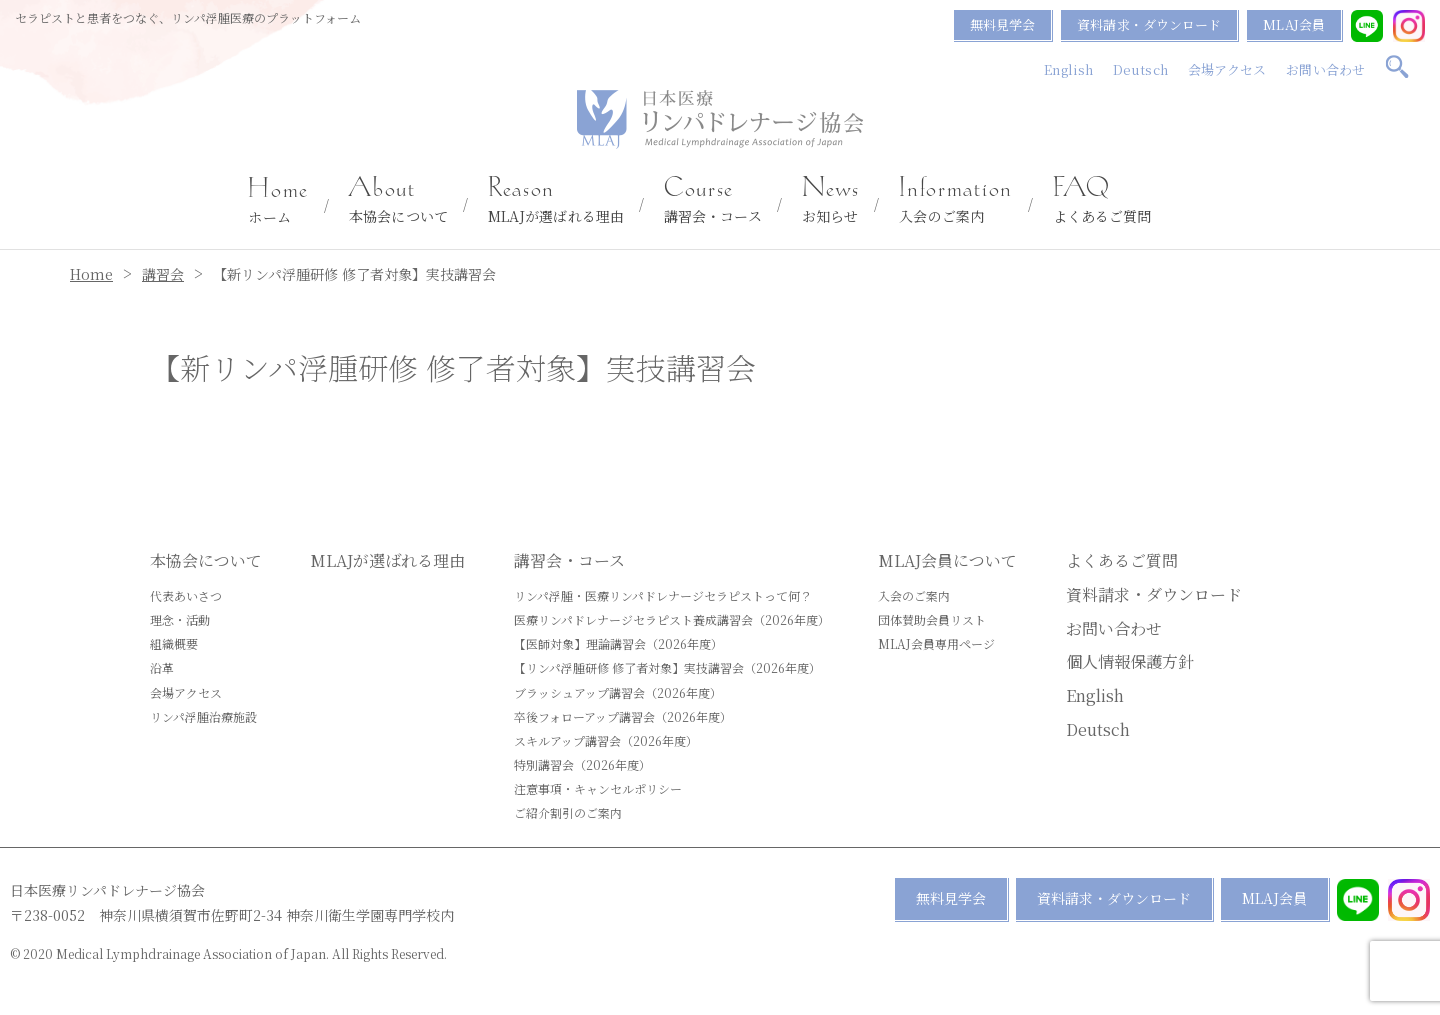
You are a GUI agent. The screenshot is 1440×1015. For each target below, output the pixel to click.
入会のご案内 (955, 201)
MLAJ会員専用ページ (936, 643)
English (1068, 69)
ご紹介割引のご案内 (568, 812)
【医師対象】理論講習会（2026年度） (618, 643)
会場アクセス (1227, 69)
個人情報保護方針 (1130, 661)
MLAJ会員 (1294, 24)
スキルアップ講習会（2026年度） (606, 740)
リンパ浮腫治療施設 (203, 716)
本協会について (398, 201)
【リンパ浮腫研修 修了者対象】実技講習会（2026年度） (667, 667)
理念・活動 (180, 619)
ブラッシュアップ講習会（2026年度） (618, 692)
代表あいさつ (186, 595)
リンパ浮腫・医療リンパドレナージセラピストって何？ (663, 595)
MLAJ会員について (947, 560)
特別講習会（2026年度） (582, 764)
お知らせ (831, 201)
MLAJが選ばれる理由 (556, 201)
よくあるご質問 (1102, 201)
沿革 (162, 667)
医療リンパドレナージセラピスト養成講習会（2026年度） (672, 619)
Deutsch (1140, 69)
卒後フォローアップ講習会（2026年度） (623, 716)
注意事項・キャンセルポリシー (598, 788)
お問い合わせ (1325, 69)
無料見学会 (1003, 24)
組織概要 (174, 643)
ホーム (278, 202)
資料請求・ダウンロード (1149, 24)
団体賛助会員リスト (932, 619)
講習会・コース (713, 201)
